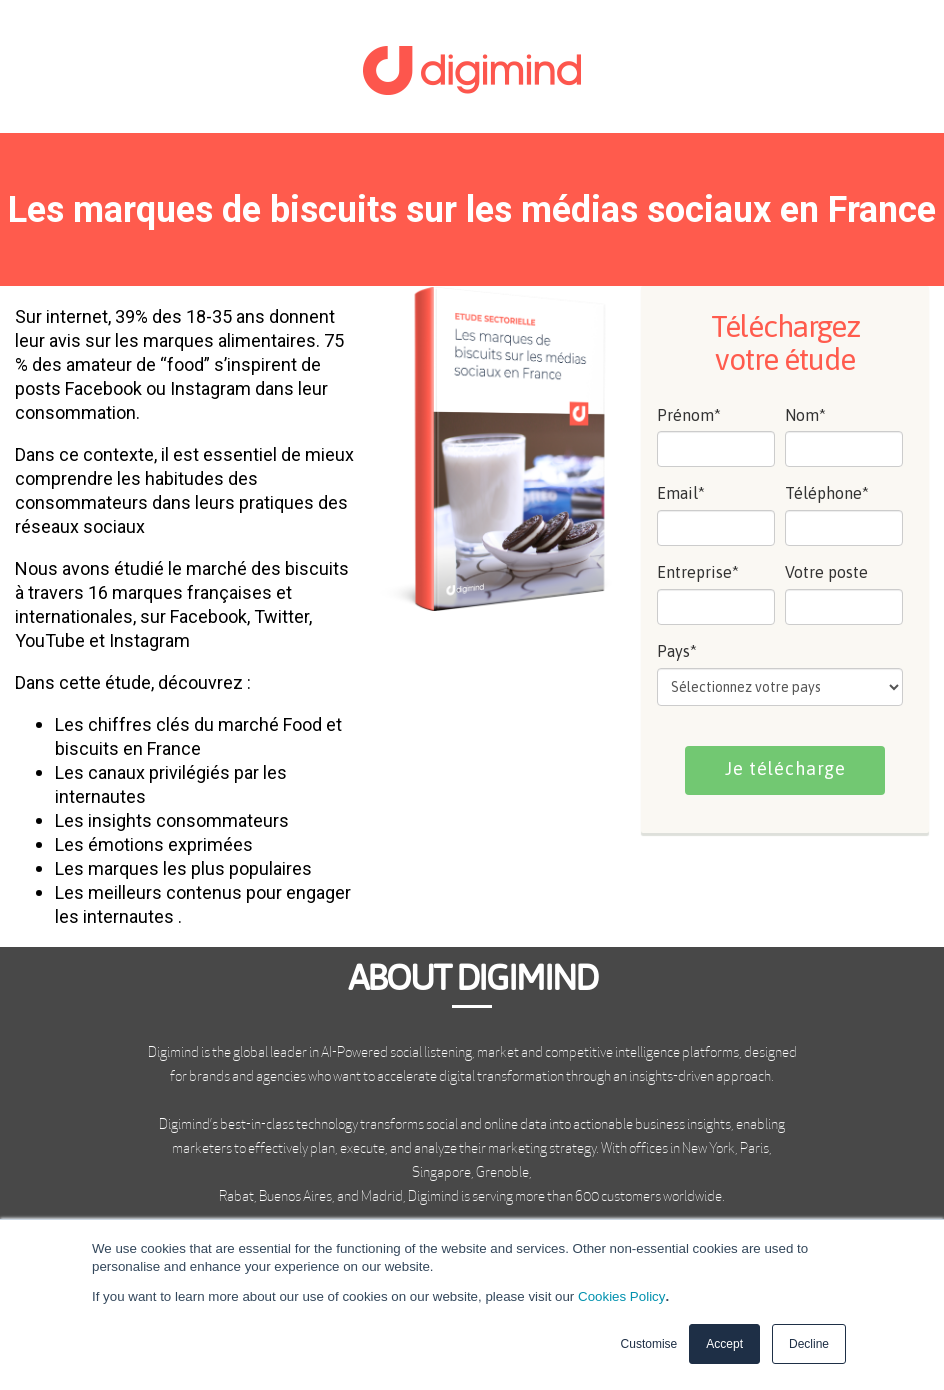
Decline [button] (809, 1344)
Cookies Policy (621, 1296)
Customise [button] (649, 1344)
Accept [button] (724, 1344)
